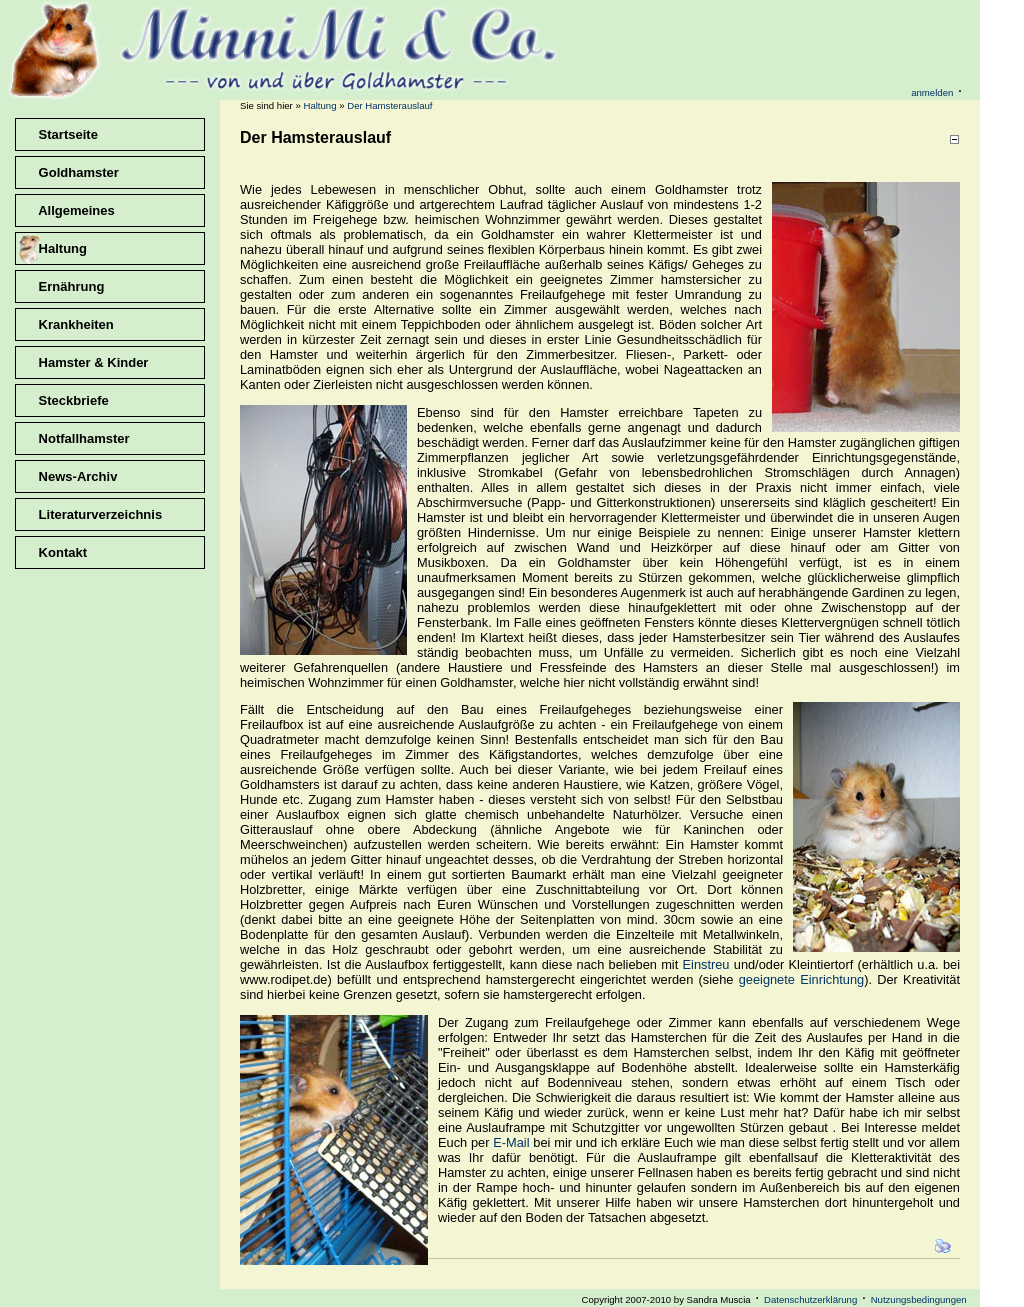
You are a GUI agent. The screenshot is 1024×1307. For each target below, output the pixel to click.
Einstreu (706, 964)
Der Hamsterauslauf (389, 105)
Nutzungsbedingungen (919, 1299)
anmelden (932, 92)
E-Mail (511, 1142)
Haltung (319, 105)
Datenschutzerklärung (810, 1299)
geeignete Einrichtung (802, 979)
